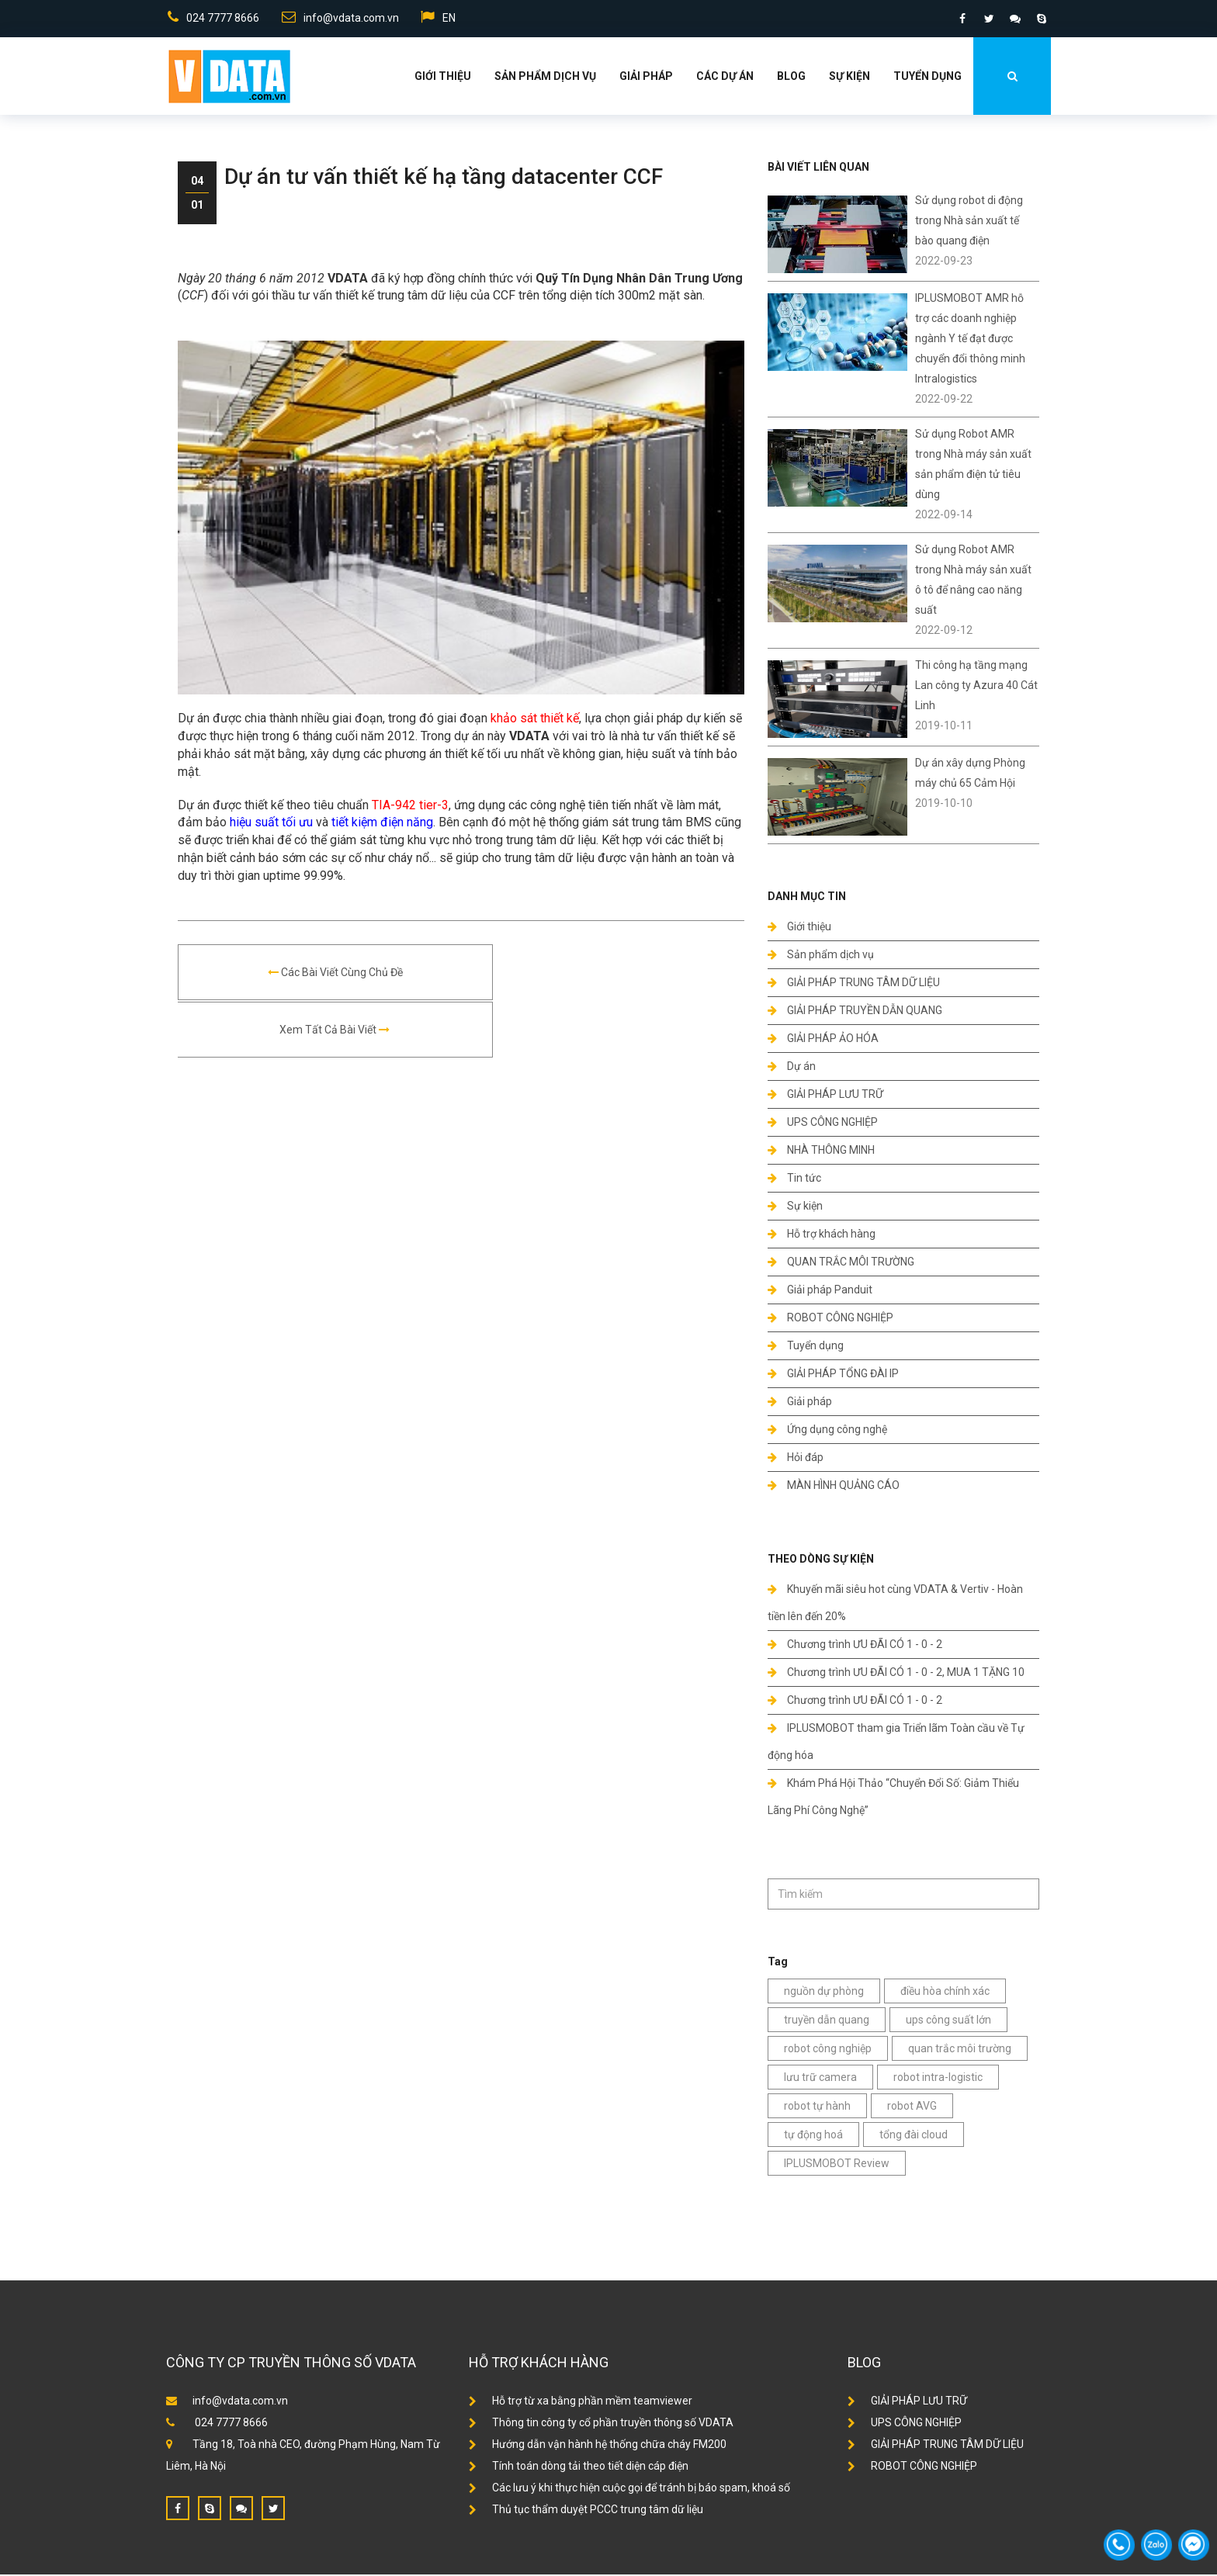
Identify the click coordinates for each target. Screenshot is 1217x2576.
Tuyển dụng (927, 77)
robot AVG (912, 2107)
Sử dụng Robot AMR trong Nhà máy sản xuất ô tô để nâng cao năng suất (973, 581)
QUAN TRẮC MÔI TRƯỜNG (841, 1263)
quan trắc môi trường (959, 2050)
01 (197, 206)
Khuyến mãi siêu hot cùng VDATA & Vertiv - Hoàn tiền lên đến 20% (895, 1604)
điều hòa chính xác (945, 1992)
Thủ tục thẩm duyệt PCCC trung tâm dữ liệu (586, 2511)
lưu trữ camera (820, 2078)
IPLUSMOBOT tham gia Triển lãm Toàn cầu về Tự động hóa (896, 1743)
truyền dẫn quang (826, 2021)
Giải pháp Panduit (820, 1291)
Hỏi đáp (795, 1458)
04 (197, 182)
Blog (791, 77)
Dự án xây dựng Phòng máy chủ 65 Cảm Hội (970, 774)
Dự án (792, 1067)
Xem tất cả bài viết (602, 974)
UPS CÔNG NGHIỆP (823, 1123)
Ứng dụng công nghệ (827, 1431)
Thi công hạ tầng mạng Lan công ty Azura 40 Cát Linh (976, 686)
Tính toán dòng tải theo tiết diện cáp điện (578, 2467)
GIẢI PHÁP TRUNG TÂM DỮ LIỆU (854, 984)
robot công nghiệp (828, 2050)
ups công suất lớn (948, 2021)
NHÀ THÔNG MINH (821, 1151)
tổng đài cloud (913, 2136)
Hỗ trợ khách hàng (821, 1235)
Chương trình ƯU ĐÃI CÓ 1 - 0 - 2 (855, 1645)
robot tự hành (817, 2107)
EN (438, 19)
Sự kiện (849, 77)
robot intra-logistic (938, 2078)
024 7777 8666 (212, 19)
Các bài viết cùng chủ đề (319, 974)
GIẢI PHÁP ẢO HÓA (823, 1040)
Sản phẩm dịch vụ (545, 77)
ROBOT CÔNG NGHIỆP (830, 1319)
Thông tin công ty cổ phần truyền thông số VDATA (601, 2424)
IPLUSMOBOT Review (836, 2165)
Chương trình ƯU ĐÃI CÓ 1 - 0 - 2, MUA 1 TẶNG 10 (896, 1673)
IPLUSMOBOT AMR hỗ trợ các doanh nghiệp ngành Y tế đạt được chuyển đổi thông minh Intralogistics (970, 339)
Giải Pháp (646, 77)
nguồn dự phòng (824, 1992)
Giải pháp (800, 1403)
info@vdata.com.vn (339, 19)
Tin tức (794, 1179)
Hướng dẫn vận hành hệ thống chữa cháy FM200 (597, 2445)
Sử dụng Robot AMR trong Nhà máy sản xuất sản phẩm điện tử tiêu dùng (973, 465)
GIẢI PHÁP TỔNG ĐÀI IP (833, 1375)
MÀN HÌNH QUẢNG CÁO (834, 1486)
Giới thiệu (442, 77)
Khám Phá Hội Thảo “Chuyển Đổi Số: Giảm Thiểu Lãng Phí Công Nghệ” (893, 1798)
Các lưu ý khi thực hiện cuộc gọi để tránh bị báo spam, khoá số (629, 2489)
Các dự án (725, 77)
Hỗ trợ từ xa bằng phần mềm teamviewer (580, 2402)
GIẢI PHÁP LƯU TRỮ (825, 1095)
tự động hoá (813, 2136)
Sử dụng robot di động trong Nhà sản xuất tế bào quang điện (969, 222)
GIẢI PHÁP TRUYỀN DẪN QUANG (855, 1012)
